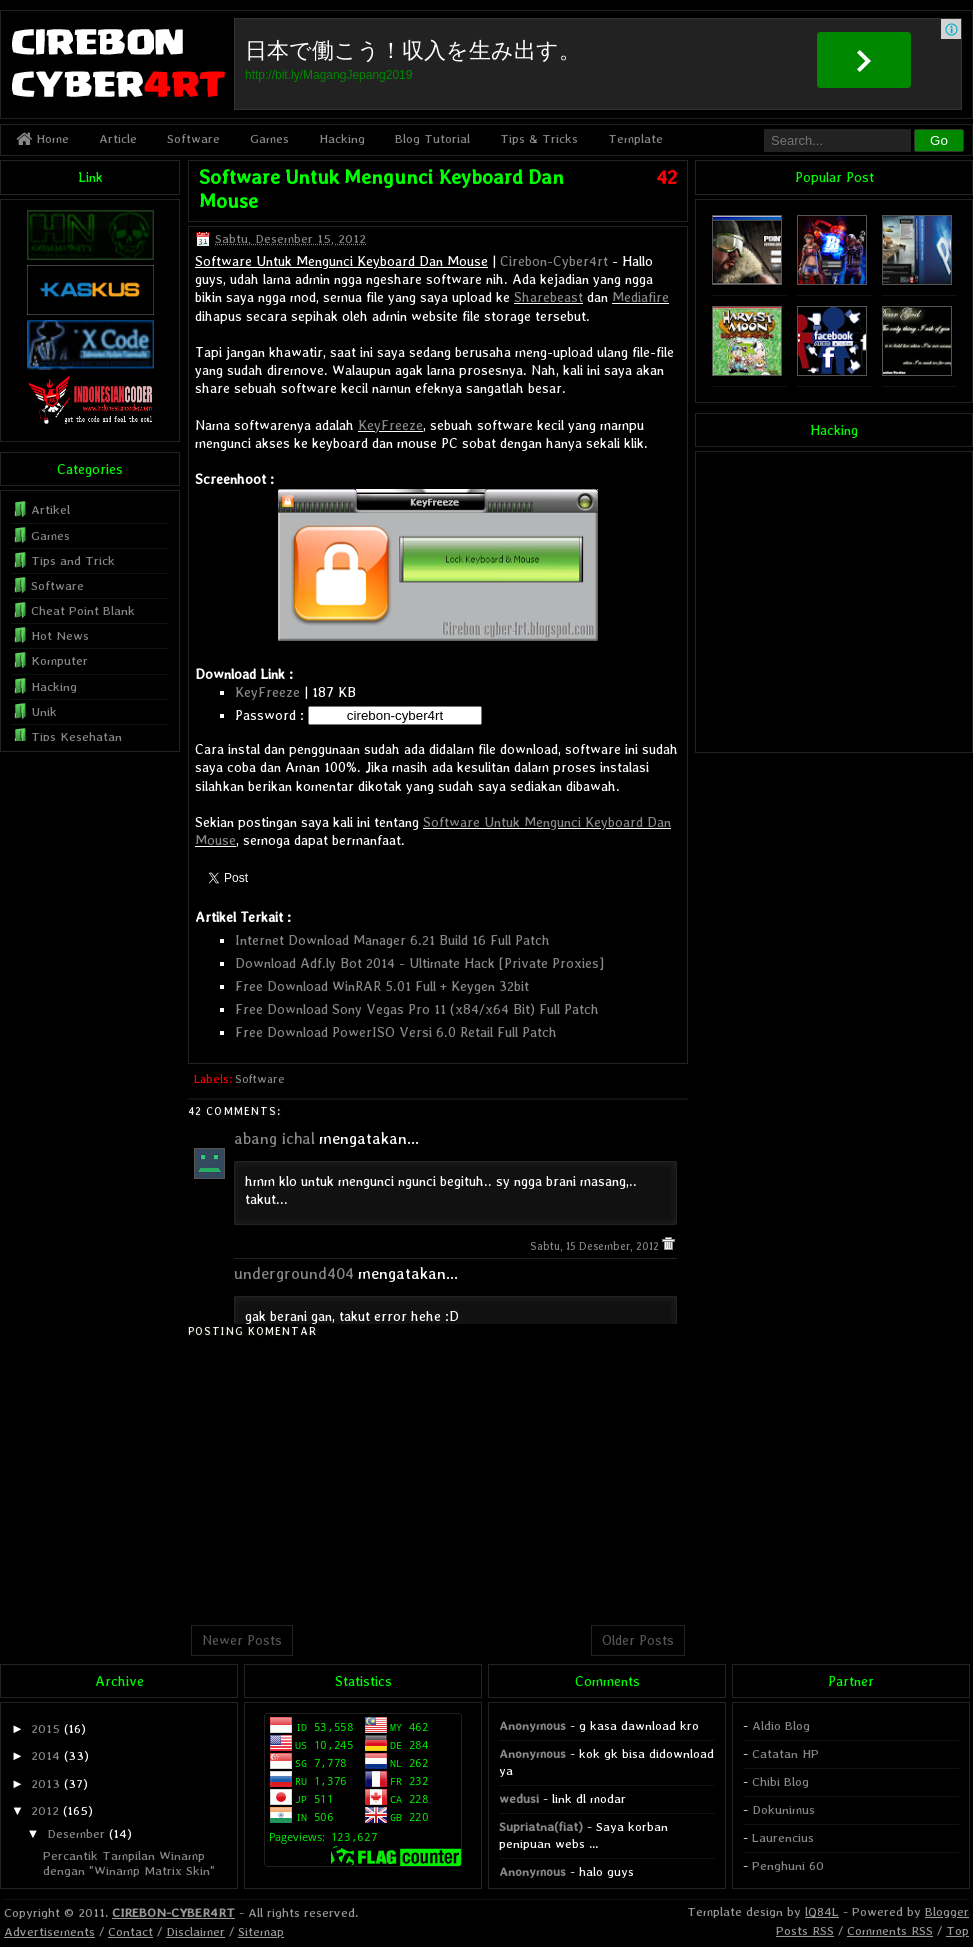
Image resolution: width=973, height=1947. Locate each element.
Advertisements (49, 1931)
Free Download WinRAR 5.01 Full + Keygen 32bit (382, 986)
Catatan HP (785, 1753)
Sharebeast (548, 297)
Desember (76, 1833)
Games (269, 138)
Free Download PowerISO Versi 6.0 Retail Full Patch (396, 1032)
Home (42, 138)
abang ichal (274, 1138)
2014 (45, 1755)
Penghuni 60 (788, 1865)
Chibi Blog (780, 1781)
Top (957, 1930)
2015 (45, 1728)
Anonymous (532, 1725)
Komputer (59, 660)
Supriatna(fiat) (541, 1826)
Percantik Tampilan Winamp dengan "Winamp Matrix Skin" (129, 1862)
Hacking (342, 138)
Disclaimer (195, 1931)
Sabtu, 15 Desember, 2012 (596, 1246)
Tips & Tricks (539, 138)
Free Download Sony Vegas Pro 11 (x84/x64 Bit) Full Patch (417, 1009)
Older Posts (638, 1640)
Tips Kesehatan (76, 736)
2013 (45, 1783)
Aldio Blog (781, 1725)
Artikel (50, 509)
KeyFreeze (390, 425)
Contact (130, 1931)
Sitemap (261, 1931)
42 (666, 177)
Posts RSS (805, 1930)
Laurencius (783, 1837)
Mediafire (640, 297)
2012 (45, 1810)
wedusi (519, 1798)
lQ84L (822, 1911)
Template (635, 138)
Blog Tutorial (432, 138)
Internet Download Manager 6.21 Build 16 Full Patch (392, 940)
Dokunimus (783, 1809)
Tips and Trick (73, 560)
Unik (44, 711)
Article (118, 138)
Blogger (947, 1911)
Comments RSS (890, 1930)
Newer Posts (242, 1640)
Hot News (60, 635)
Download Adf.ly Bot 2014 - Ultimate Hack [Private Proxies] (419, 963)
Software (193, 138)
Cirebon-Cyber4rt (554, 261)
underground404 (294, 1273)
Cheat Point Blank (83, 610)
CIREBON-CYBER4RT (173, 1912)
